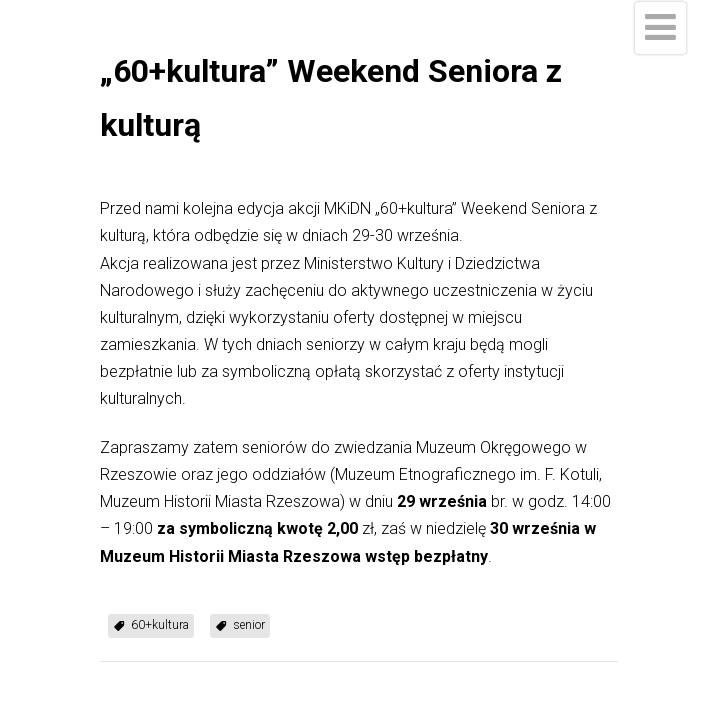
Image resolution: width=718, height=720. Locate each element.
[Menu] (660, 28)
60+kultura (160, 625)
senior (249, 625)
